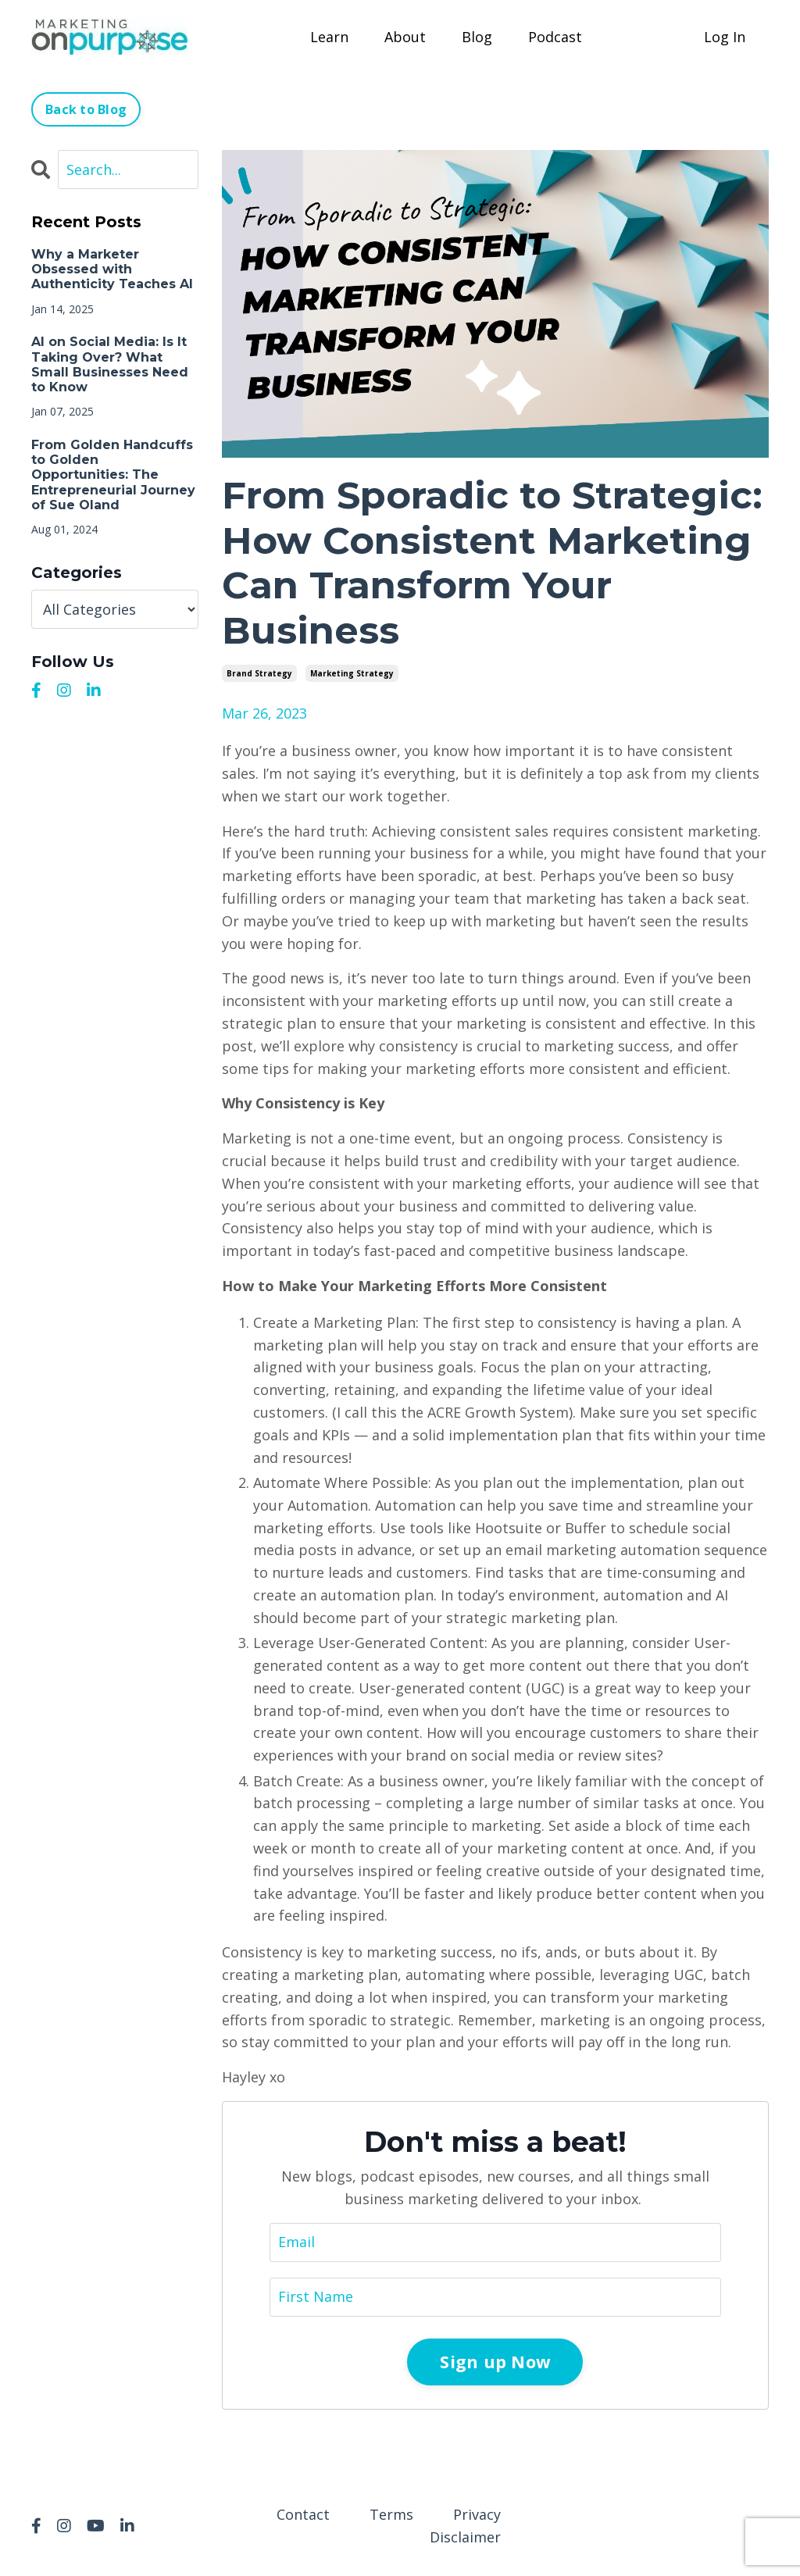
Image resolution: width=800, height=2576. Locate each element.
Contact (303, 2514)
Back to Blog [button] (86, 109)
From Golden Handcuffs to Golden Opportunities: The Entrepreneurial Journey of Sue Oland (113, 474)
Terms (391, 2514)
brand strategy (259, 673)
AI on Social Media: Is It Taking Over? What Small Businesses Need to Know (109, 364)
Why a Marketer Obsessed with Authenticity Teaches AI (112, 269)
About (405, 36)
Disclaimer (465, 2537)
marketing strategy (352, 673)
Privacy (477, 2514)
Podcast (555, 36)
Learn (329, 36)
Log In (724, 36)
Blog (477, 36)
